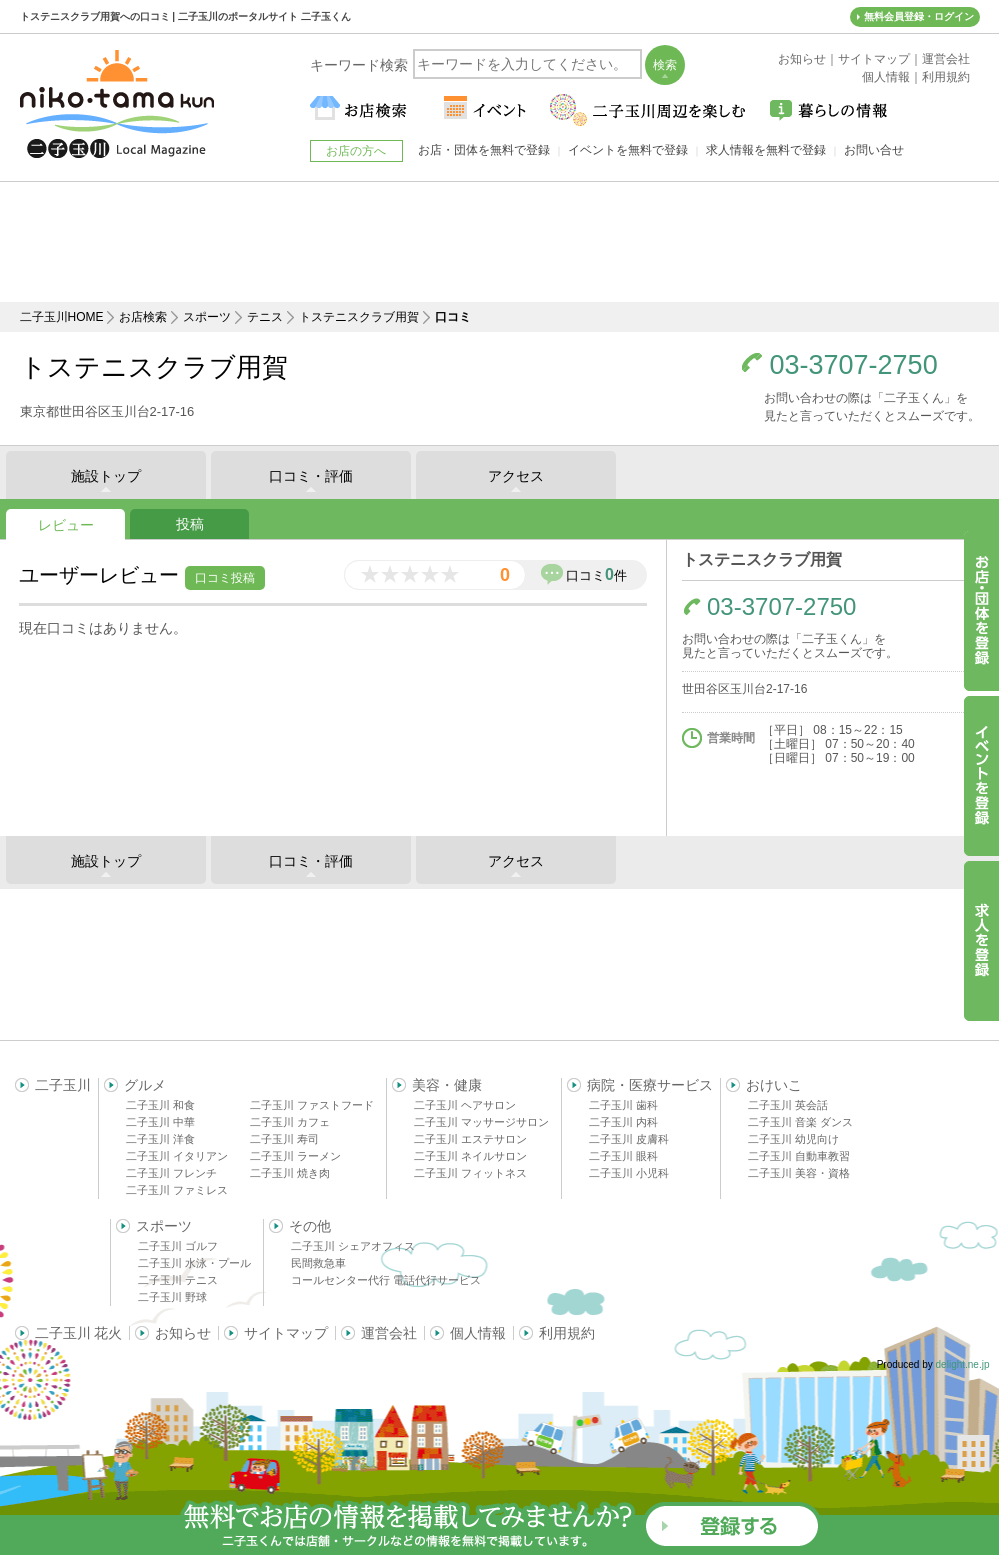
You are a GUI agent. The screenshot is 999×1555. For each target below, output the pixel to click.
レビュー (66, 525)
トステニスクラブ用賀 (359, 317)
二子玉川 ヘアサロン (465, 1105)
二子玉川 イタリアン (177, 1156)
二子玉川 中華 (160, 1122)
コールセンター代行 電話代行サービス (386, 1280)
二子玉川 (63, 1085)
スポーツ (207, 317)
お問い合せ (874, 150)
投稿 (190, 524)
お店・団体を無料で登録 (484, 150)
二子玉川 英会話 (788, 1105)
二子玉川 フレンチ (171, 1173)
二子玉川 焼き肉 (290, 1173)
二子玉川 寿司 (284, 1139)
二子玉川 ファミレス (177, 1190)
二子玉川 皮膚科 (629, 1139)
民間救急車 (318, 1263)
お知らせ (183, 1333)
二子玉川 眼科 (623, 1156)
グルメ (145, 1085)
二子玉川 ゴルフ (178, 1246)
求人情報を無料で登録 (766, 150)
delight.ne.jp (963, 1364)
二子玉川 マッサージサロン (481, 1122)
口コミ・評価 (311, 476)
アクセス (516, 476)
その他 (310, 1226)
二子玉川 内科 (623, 1122)
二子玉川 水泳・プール (194, 1263)
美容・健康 (447, 1085)
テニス (265, 317)
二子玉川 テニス (178, 1280)
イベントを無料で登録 (628, 150)
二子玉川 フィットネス (470, 1173)
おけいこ (774, 1085)
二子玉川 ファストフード (312, 1105)
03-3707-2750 (854, 365)
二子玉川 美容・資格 (799, 1173)
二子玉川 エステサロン (470, 1139)
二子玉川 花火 (79, 1333)
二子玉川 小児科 (629, 1173)
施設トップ (106, 476)
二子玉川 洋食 (160, 1139)
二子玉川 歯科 (623, 1105)
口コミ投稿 (225, 578)
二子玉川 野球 (172, 1297)
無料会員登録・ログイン (919, 16)
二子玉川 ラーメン (295, 1156)
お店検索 (143, 317)
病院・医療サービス (650, 1085)
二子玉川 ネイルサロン (470, 1156)
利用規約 (567, 1333)
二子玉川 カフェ (290, 1122)
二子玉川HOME (62, 317)
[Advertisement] (500, 242)
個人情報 (478, 1333)
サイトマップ (286, 1333)
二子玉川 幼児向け (793, 1139)
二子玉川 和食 (160, 1105)
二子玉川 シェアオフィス (353, 1246)
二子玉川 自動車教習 (799, 1156)
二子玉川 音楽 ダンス (800, 1122)
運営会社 (389, 1333)
